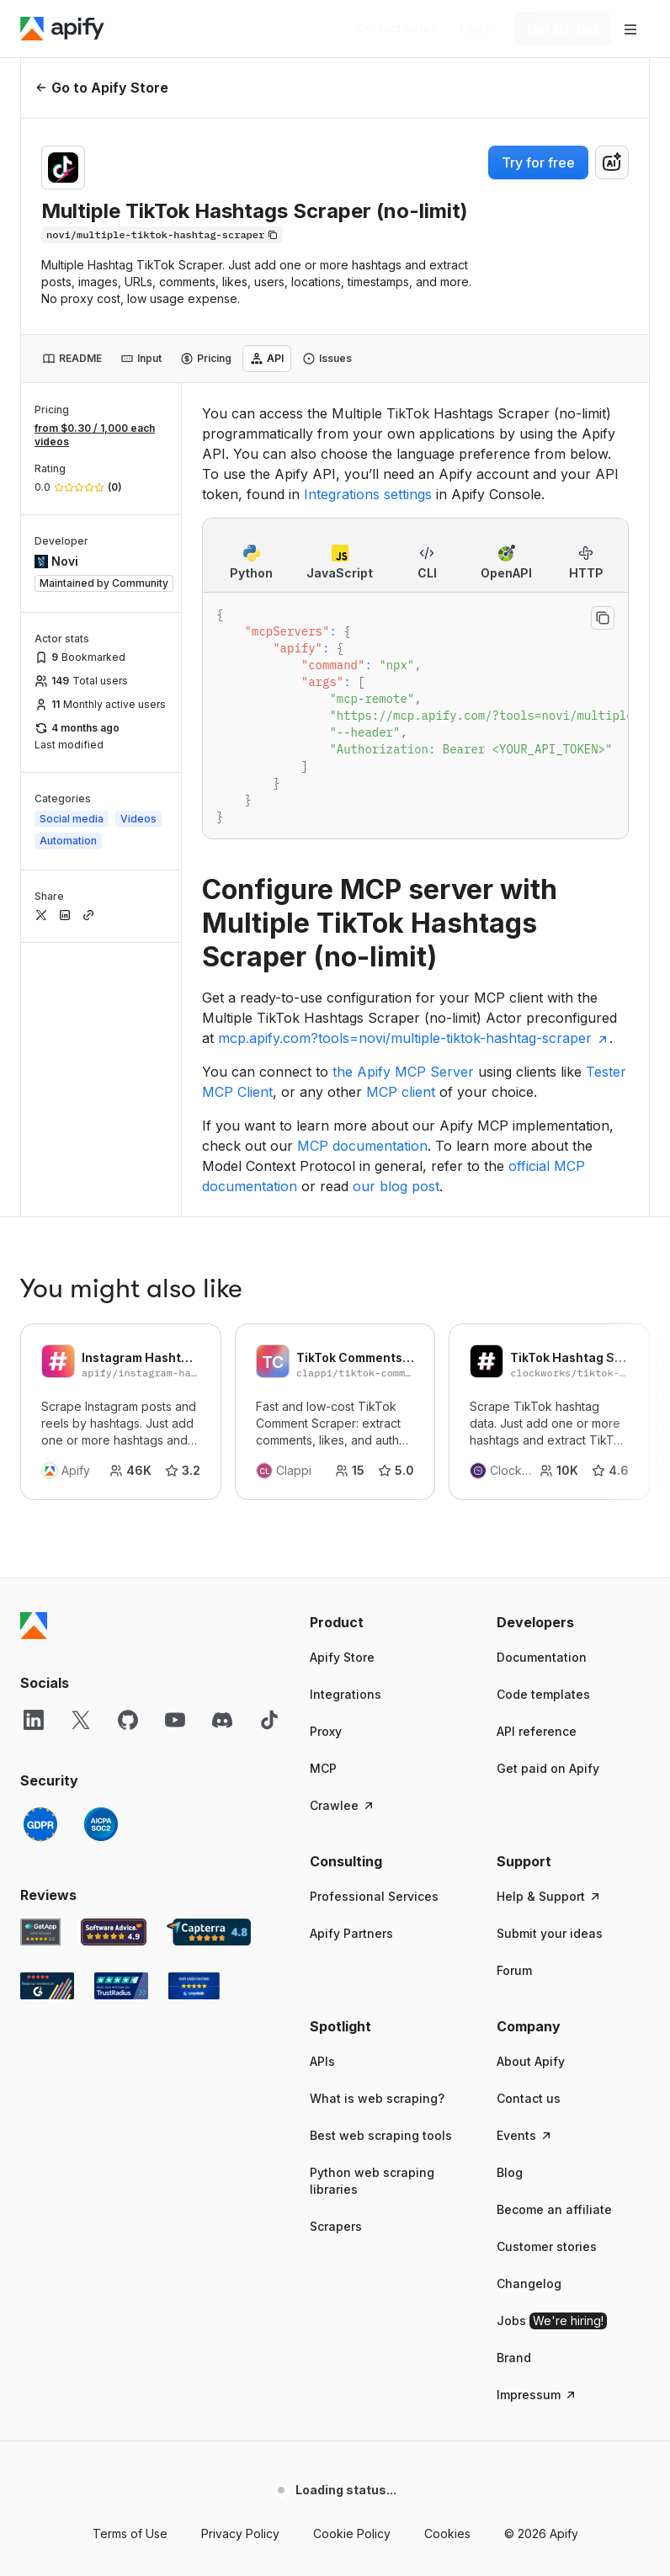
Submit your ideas (550, 1659)
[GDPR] (40, 1550)
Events (525, 1861)
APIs (322, 1787)
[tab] (72, 358)
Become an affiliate (554, 1935)
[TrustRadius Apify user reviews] (121, 1711)
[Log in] (478, 28)
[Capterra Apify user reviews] (209, 1657)
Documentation (542, 1383)
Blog (510, 1898)
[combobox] (612, 162)
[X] (80, 1445)
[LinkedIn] (33, 1445)
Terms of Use (130, 2259)
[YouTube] (175, 1445)
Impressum (537, 2120)
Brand (514, 2083)
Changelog (529, 2009)
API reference (537, 1457)
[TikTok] (269, 1445)
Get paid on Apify (548, 1494)
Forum (514, 1696)
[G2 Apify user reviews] (47, 1711)
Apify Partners (351, 1659)
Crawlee (342, 1531)
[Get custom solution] (396, 28)
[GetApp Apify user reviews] (40, 1657)
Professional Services (374, 1622)
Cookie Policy (352, 2259)
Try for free (538, 162)
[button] (386, 1348)
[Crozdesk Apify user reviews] (194, 1711)
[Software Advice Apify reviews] (114, 1657)
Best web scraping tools (381, 1861)
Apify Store (342, 1383)
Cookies (447, 2259)
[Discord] (222, 1445)
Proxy (326, 1457)
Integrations (345, 1420)
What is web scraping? (377, 1824)
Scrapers (336, 1952)
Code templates (543, 1420)
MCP (323, 1494)
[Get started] (562, 28)
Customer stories (547, 1972)
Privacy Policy (240, 2259)
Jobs (552, 2046)
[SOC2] (101, 1550)
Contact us (529, 1824)
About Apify (531, 1787)
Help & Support (549, 1622)
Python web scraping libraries (372, 1906)
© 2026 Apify (541, 2259)
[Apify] (62, 28)
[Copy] (162, 234)
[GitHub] (127, 1445)
